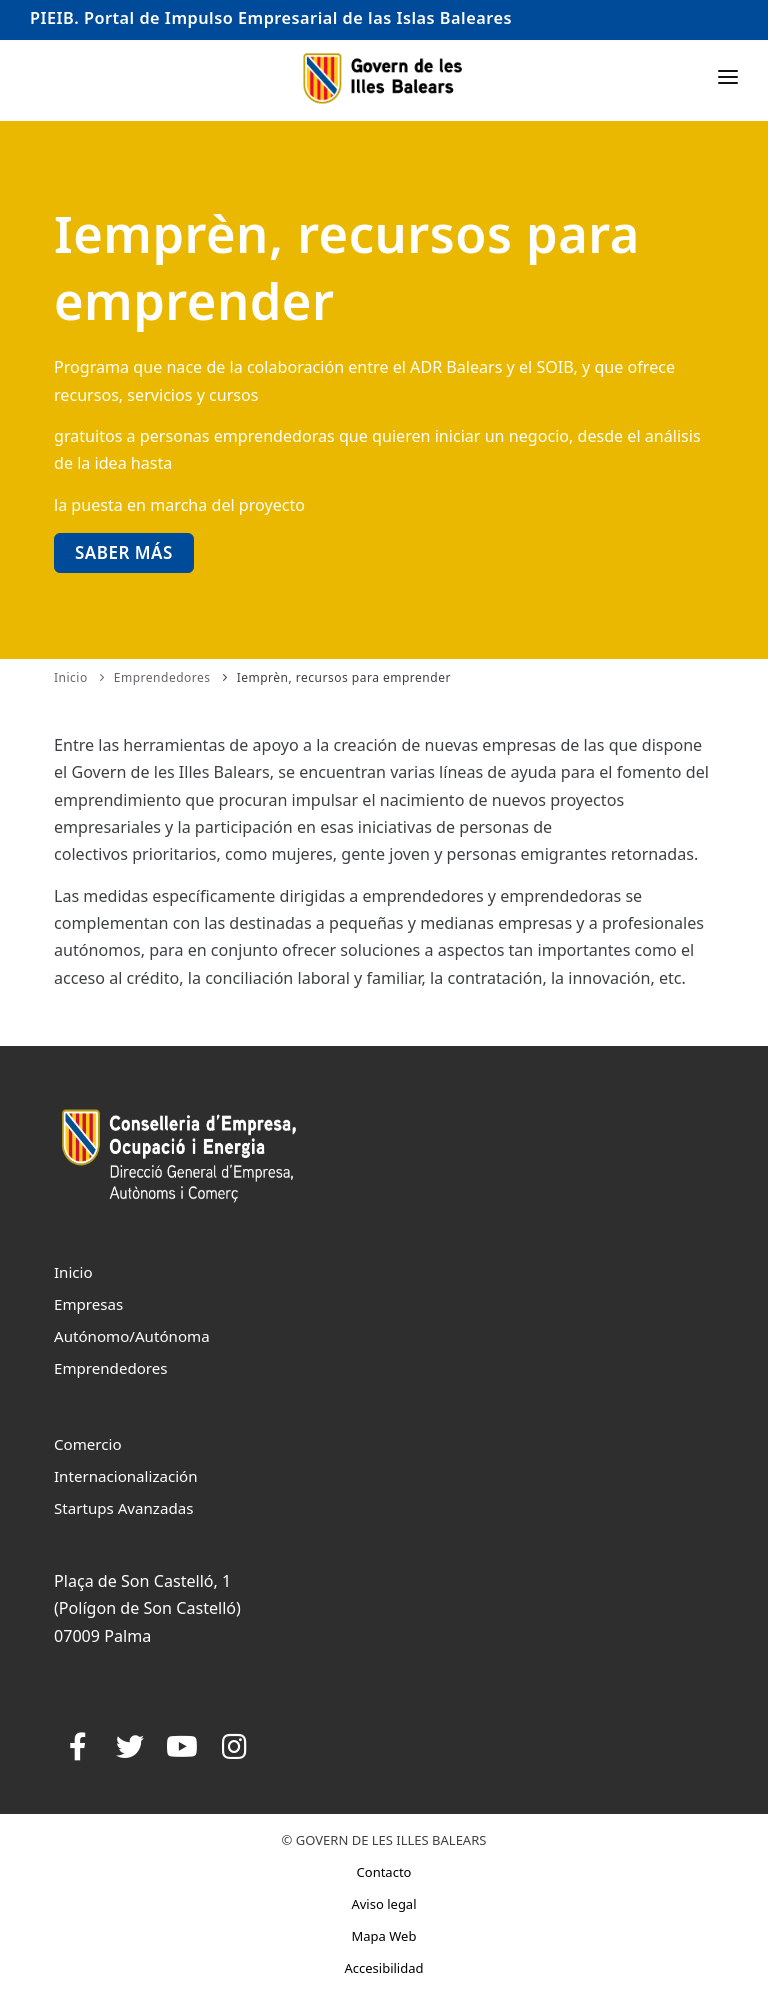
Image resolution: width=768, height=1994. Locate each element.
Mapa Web (384, 1936)
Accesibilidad (383, 1968)
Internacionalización (126, 1476)
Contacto (384, 1872)
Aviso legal (383, 1904)
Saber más (124, 552)
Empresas (88, 1304)
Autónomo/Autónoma (132, 1336)
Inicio (71, 677)
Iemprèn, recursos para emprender (344, 677)
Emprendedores (162, 677)
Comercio (88, 1444)
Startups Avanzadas (123, 1508)
